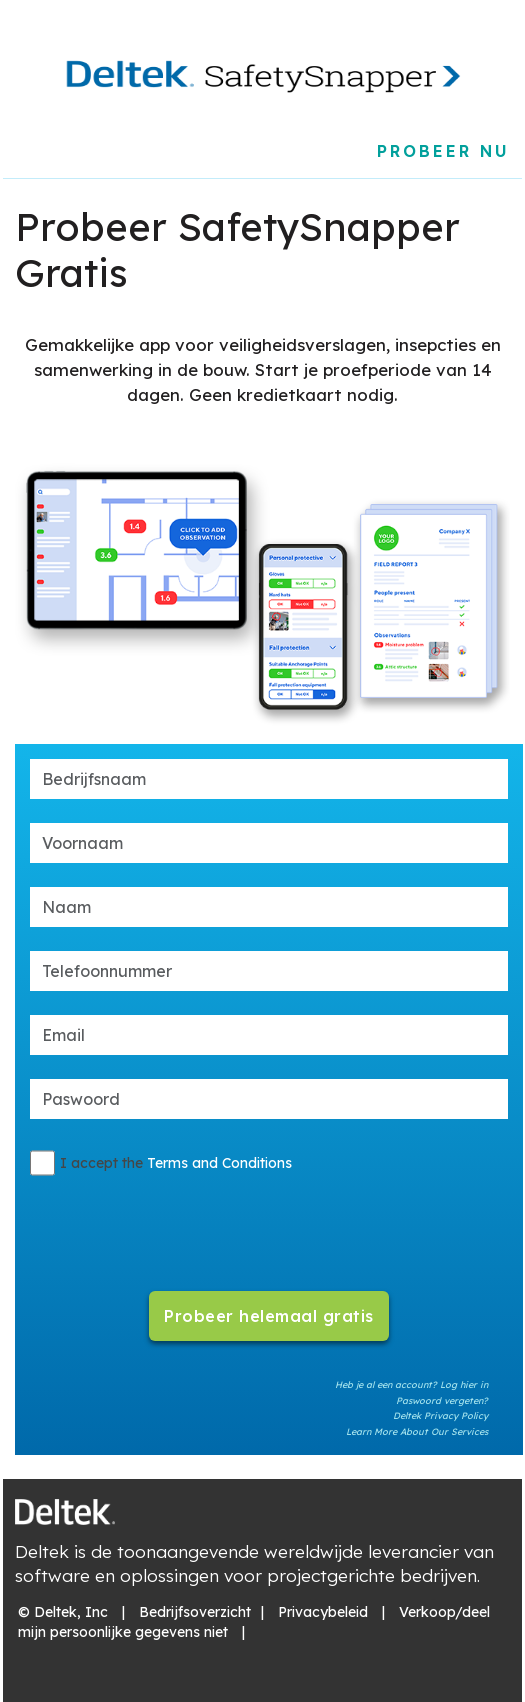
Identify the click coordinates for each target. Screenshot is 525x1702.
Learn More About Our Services (417, 1431)
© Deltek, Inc (63, 1612)
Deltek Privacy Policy (440, 1415)
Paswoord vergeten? (442, 1400)
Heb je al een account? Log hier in (411, 1384)
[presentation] (268, 1222)
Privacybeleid (323, 1612)
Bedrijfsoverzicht (195, 1612)
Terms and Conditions (219, 1163)
